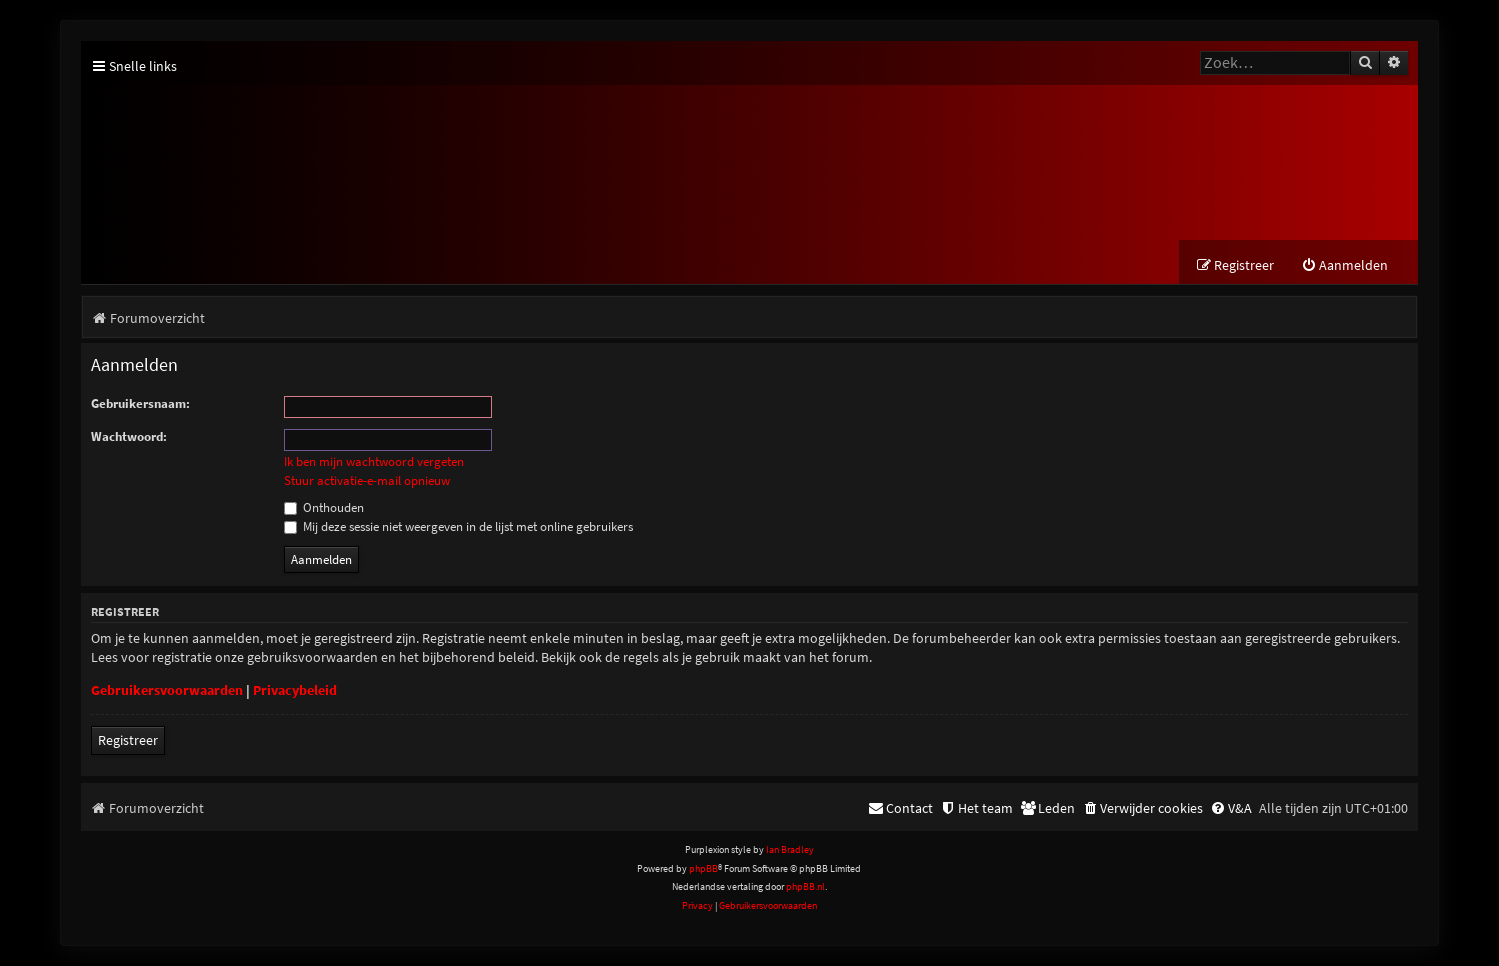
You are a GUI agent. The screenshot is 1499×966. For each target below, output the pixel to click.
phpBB (703, 868)
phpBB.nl (805, 886)
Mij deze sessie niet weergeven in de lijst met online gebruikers (458, 526)
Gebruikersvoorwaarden (167, 690)
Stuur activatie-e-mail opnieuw (367, 481)
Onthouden (324, 507)
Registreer (128, 740)
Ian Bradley (790, 849)
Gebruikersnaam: (140, 403)
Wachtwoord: (129, 436)
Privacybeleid (295, 690)
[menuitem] (1344, 265)
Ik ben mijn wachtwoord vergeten (374, 462)
